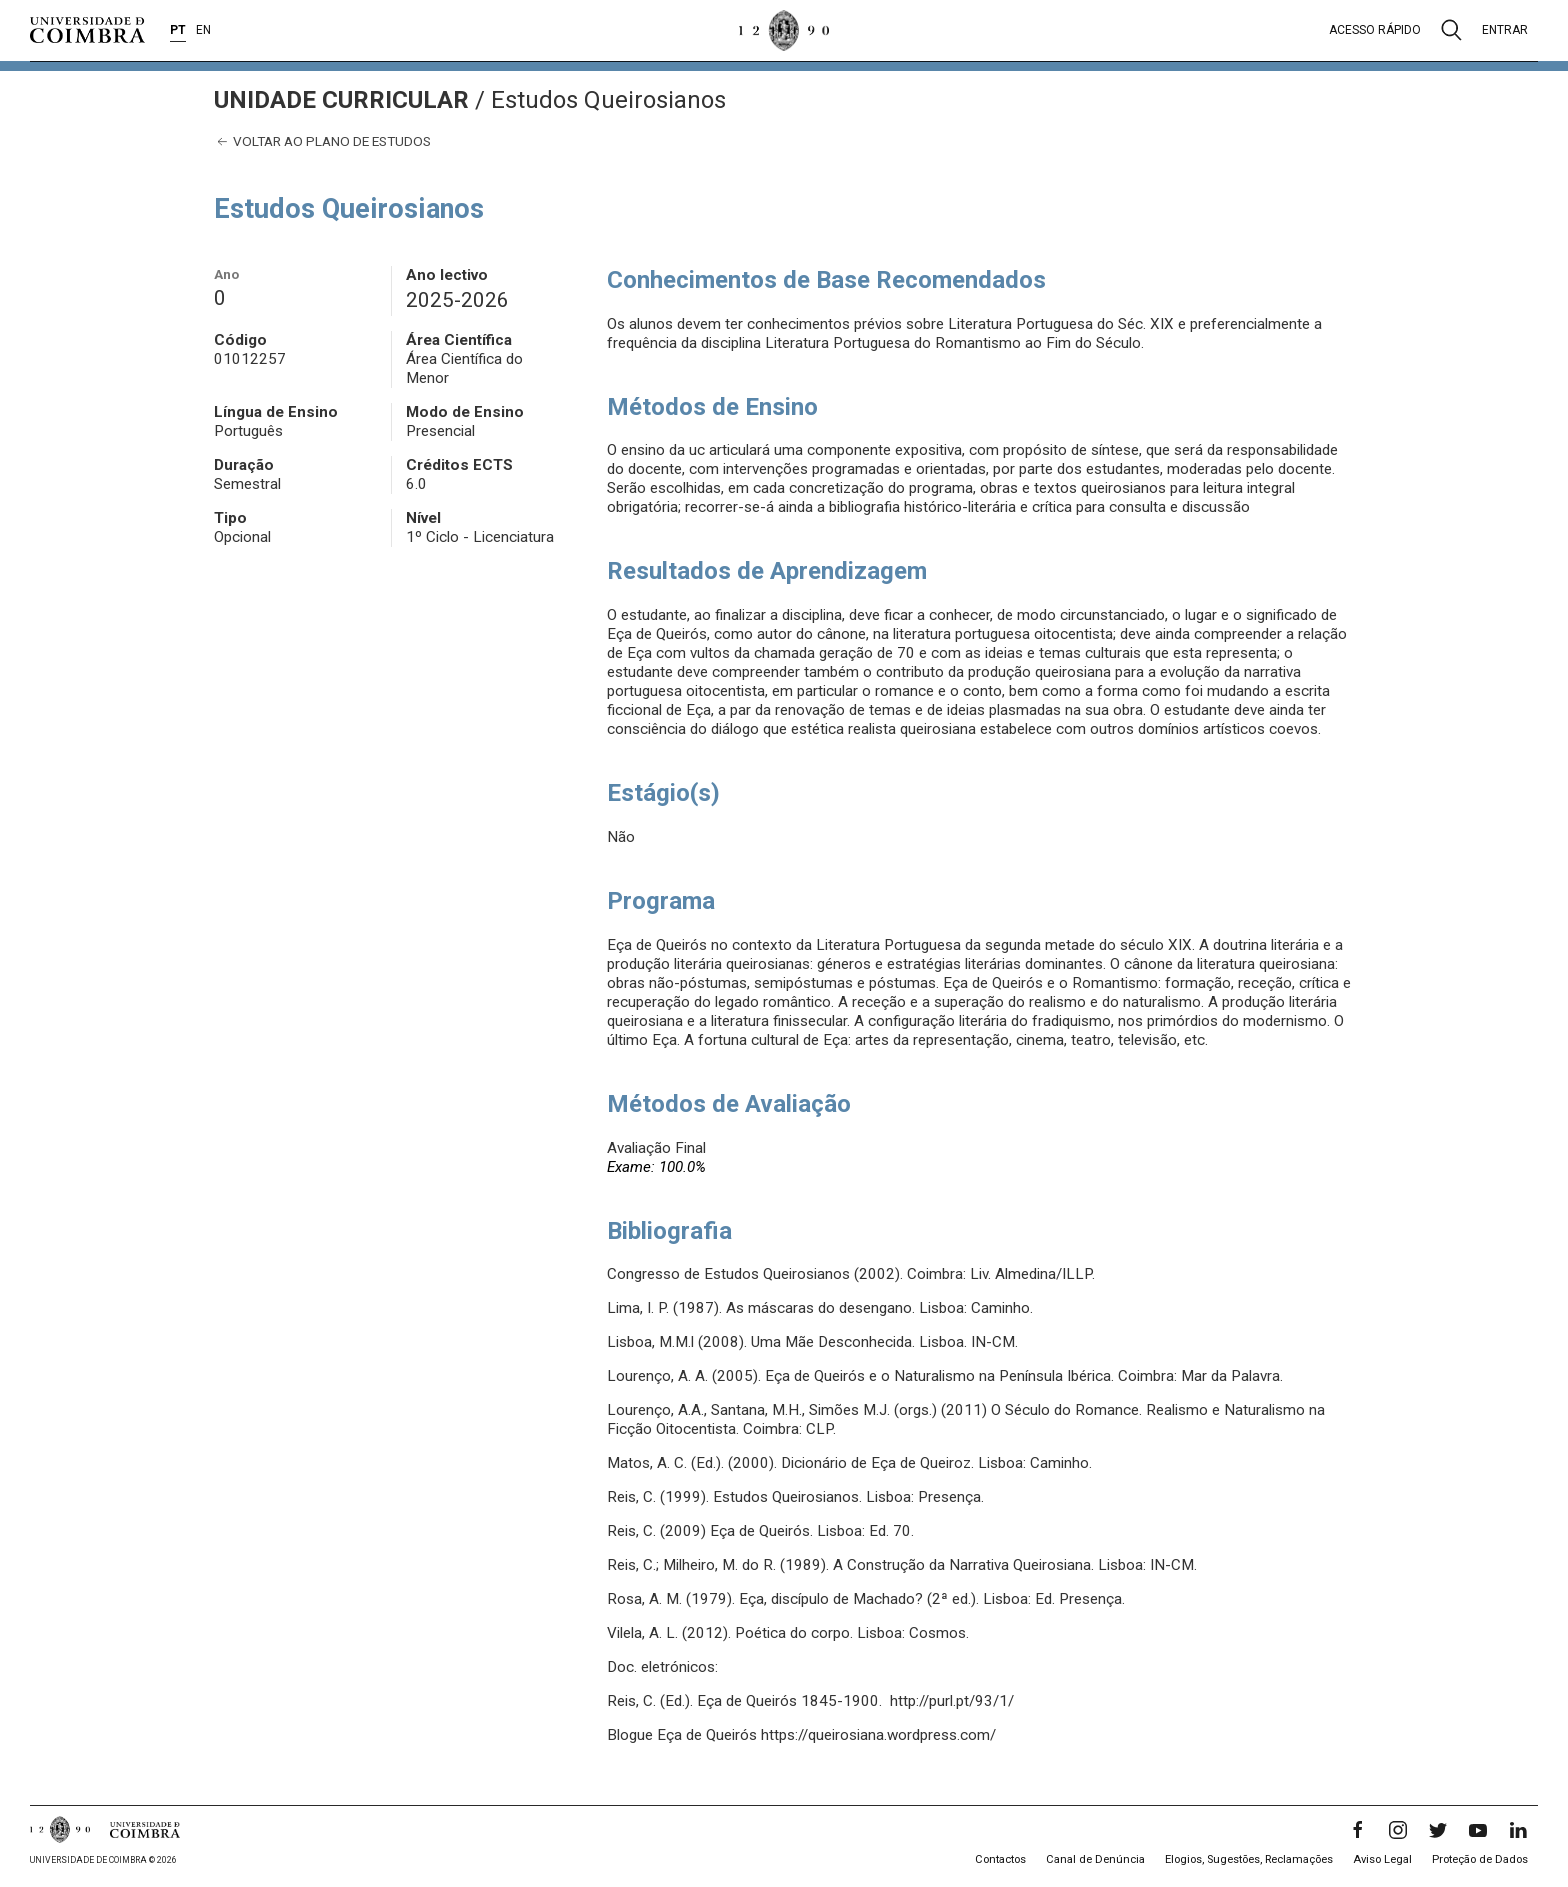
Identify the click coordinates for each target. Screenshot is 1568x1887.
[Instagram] (1398, 1830)
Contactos (1000, 1859)
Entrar (1505, 30)
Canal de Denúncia (1095, 1859)
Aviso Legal (1382, 1859)
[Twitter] (1438, 1830)
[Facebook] (1358, 1830)
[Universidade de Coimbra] (87, 30)
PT (178, 30)
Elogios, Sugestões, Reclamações (1249, 1859)
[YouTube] (1478, 1830)
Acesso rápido (1375, 30)
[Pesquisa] (1451, 30)
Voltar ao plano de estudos (322, 141)
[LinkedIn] (1518, 1830)
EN (203, 30)
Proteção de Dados (1480, 1859)
